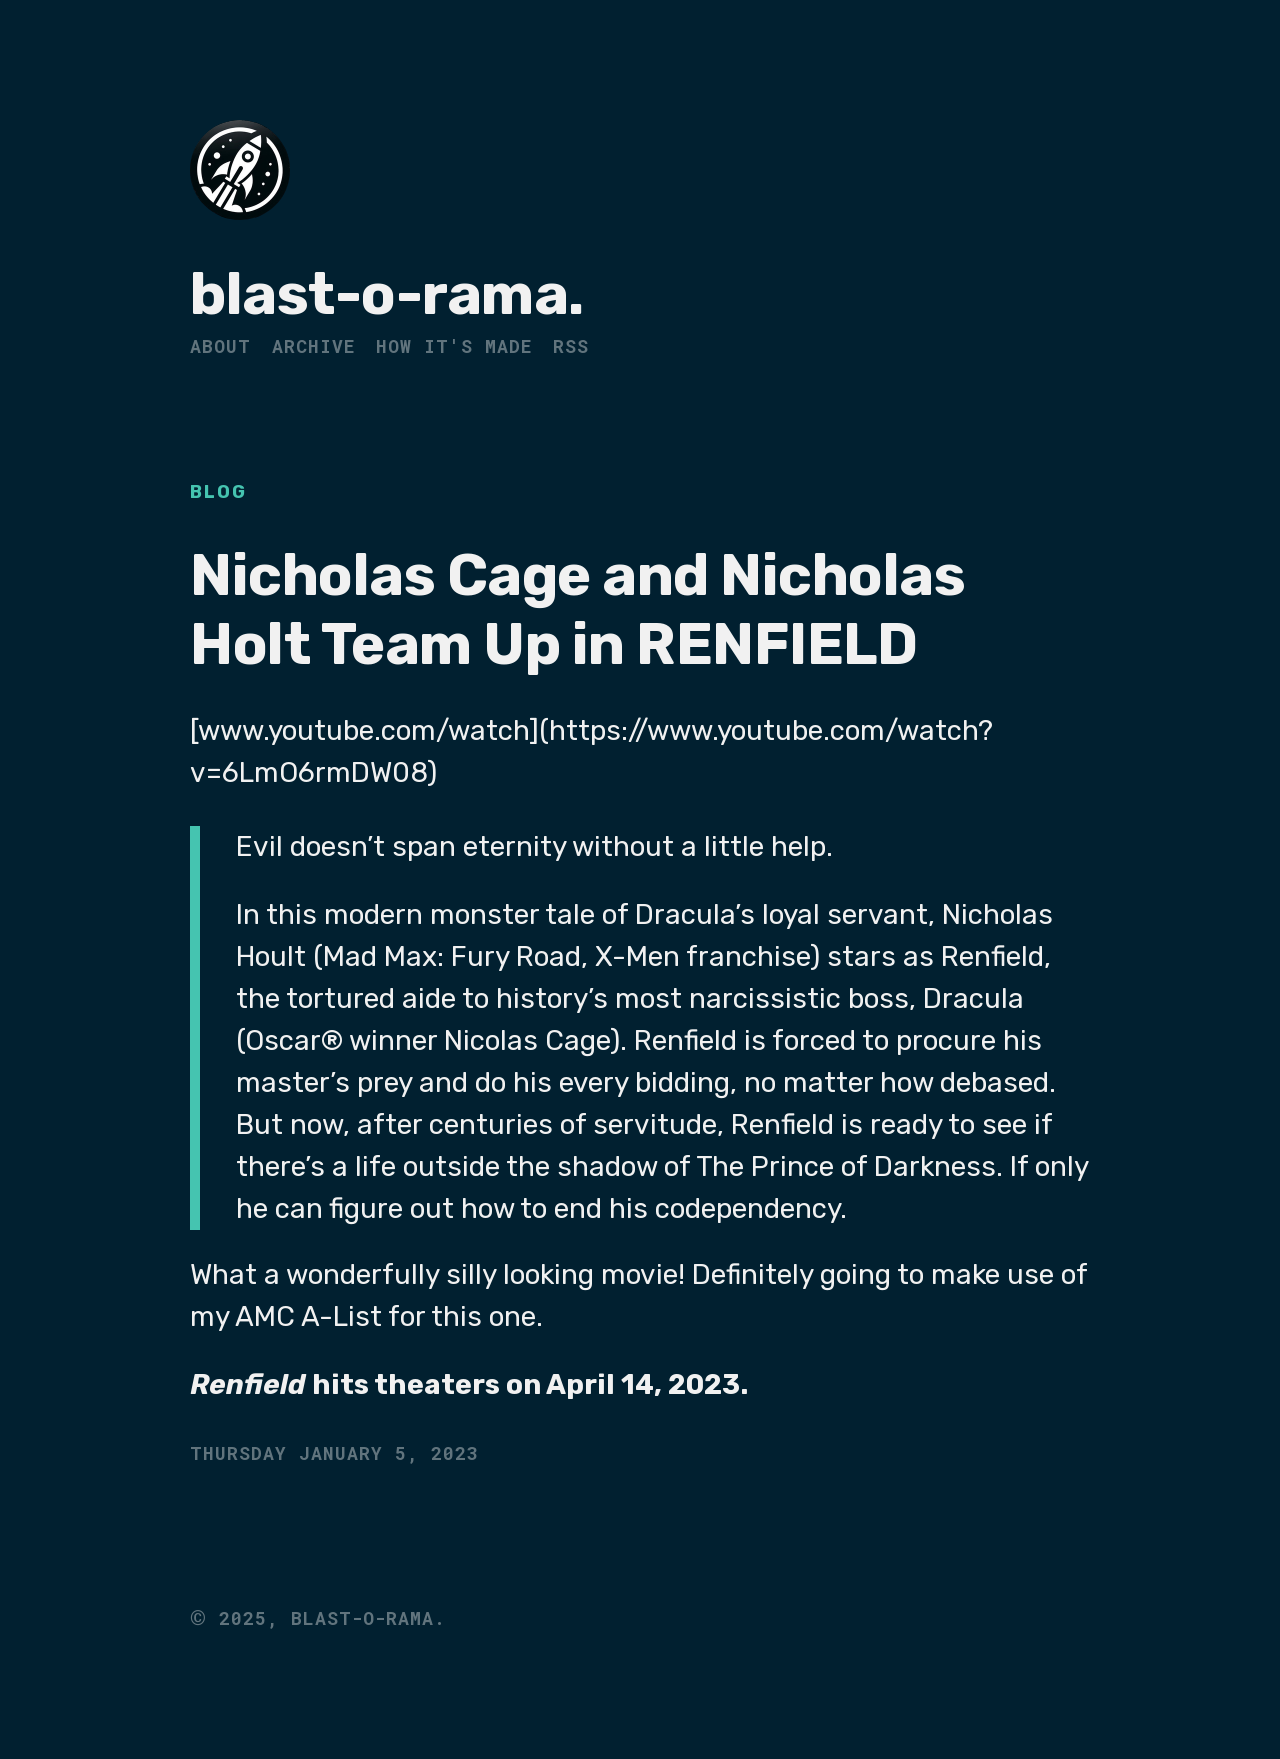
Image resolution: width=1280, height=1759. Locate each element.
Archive (313, 346)
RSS (571, 346)
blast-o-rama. (387, 294)
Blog (218, 492)
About (220, 346)
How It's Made (454, 346)
